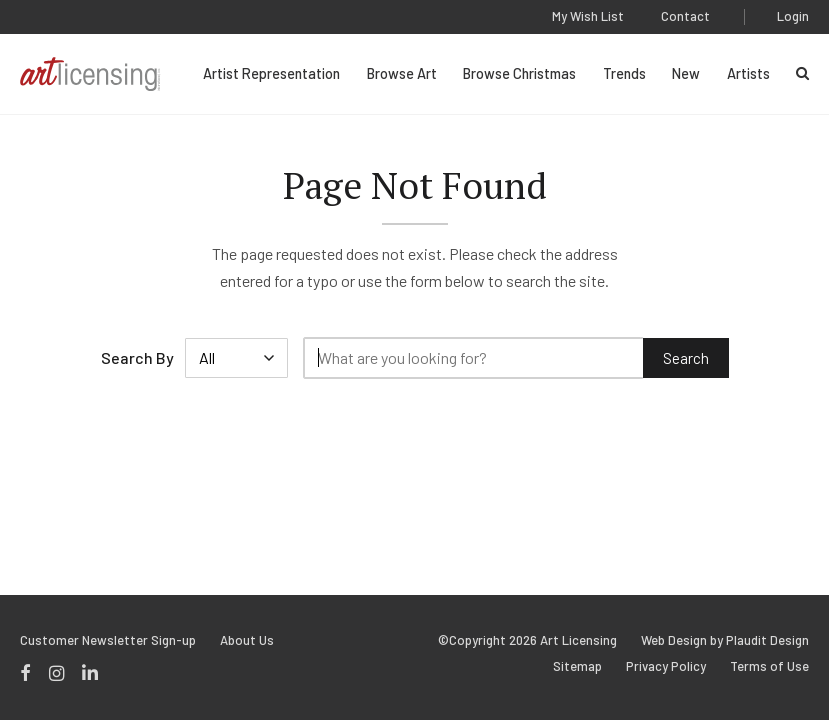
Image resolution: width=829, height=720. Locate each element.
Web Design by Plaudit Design (725, 640)
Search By (137, 357)
